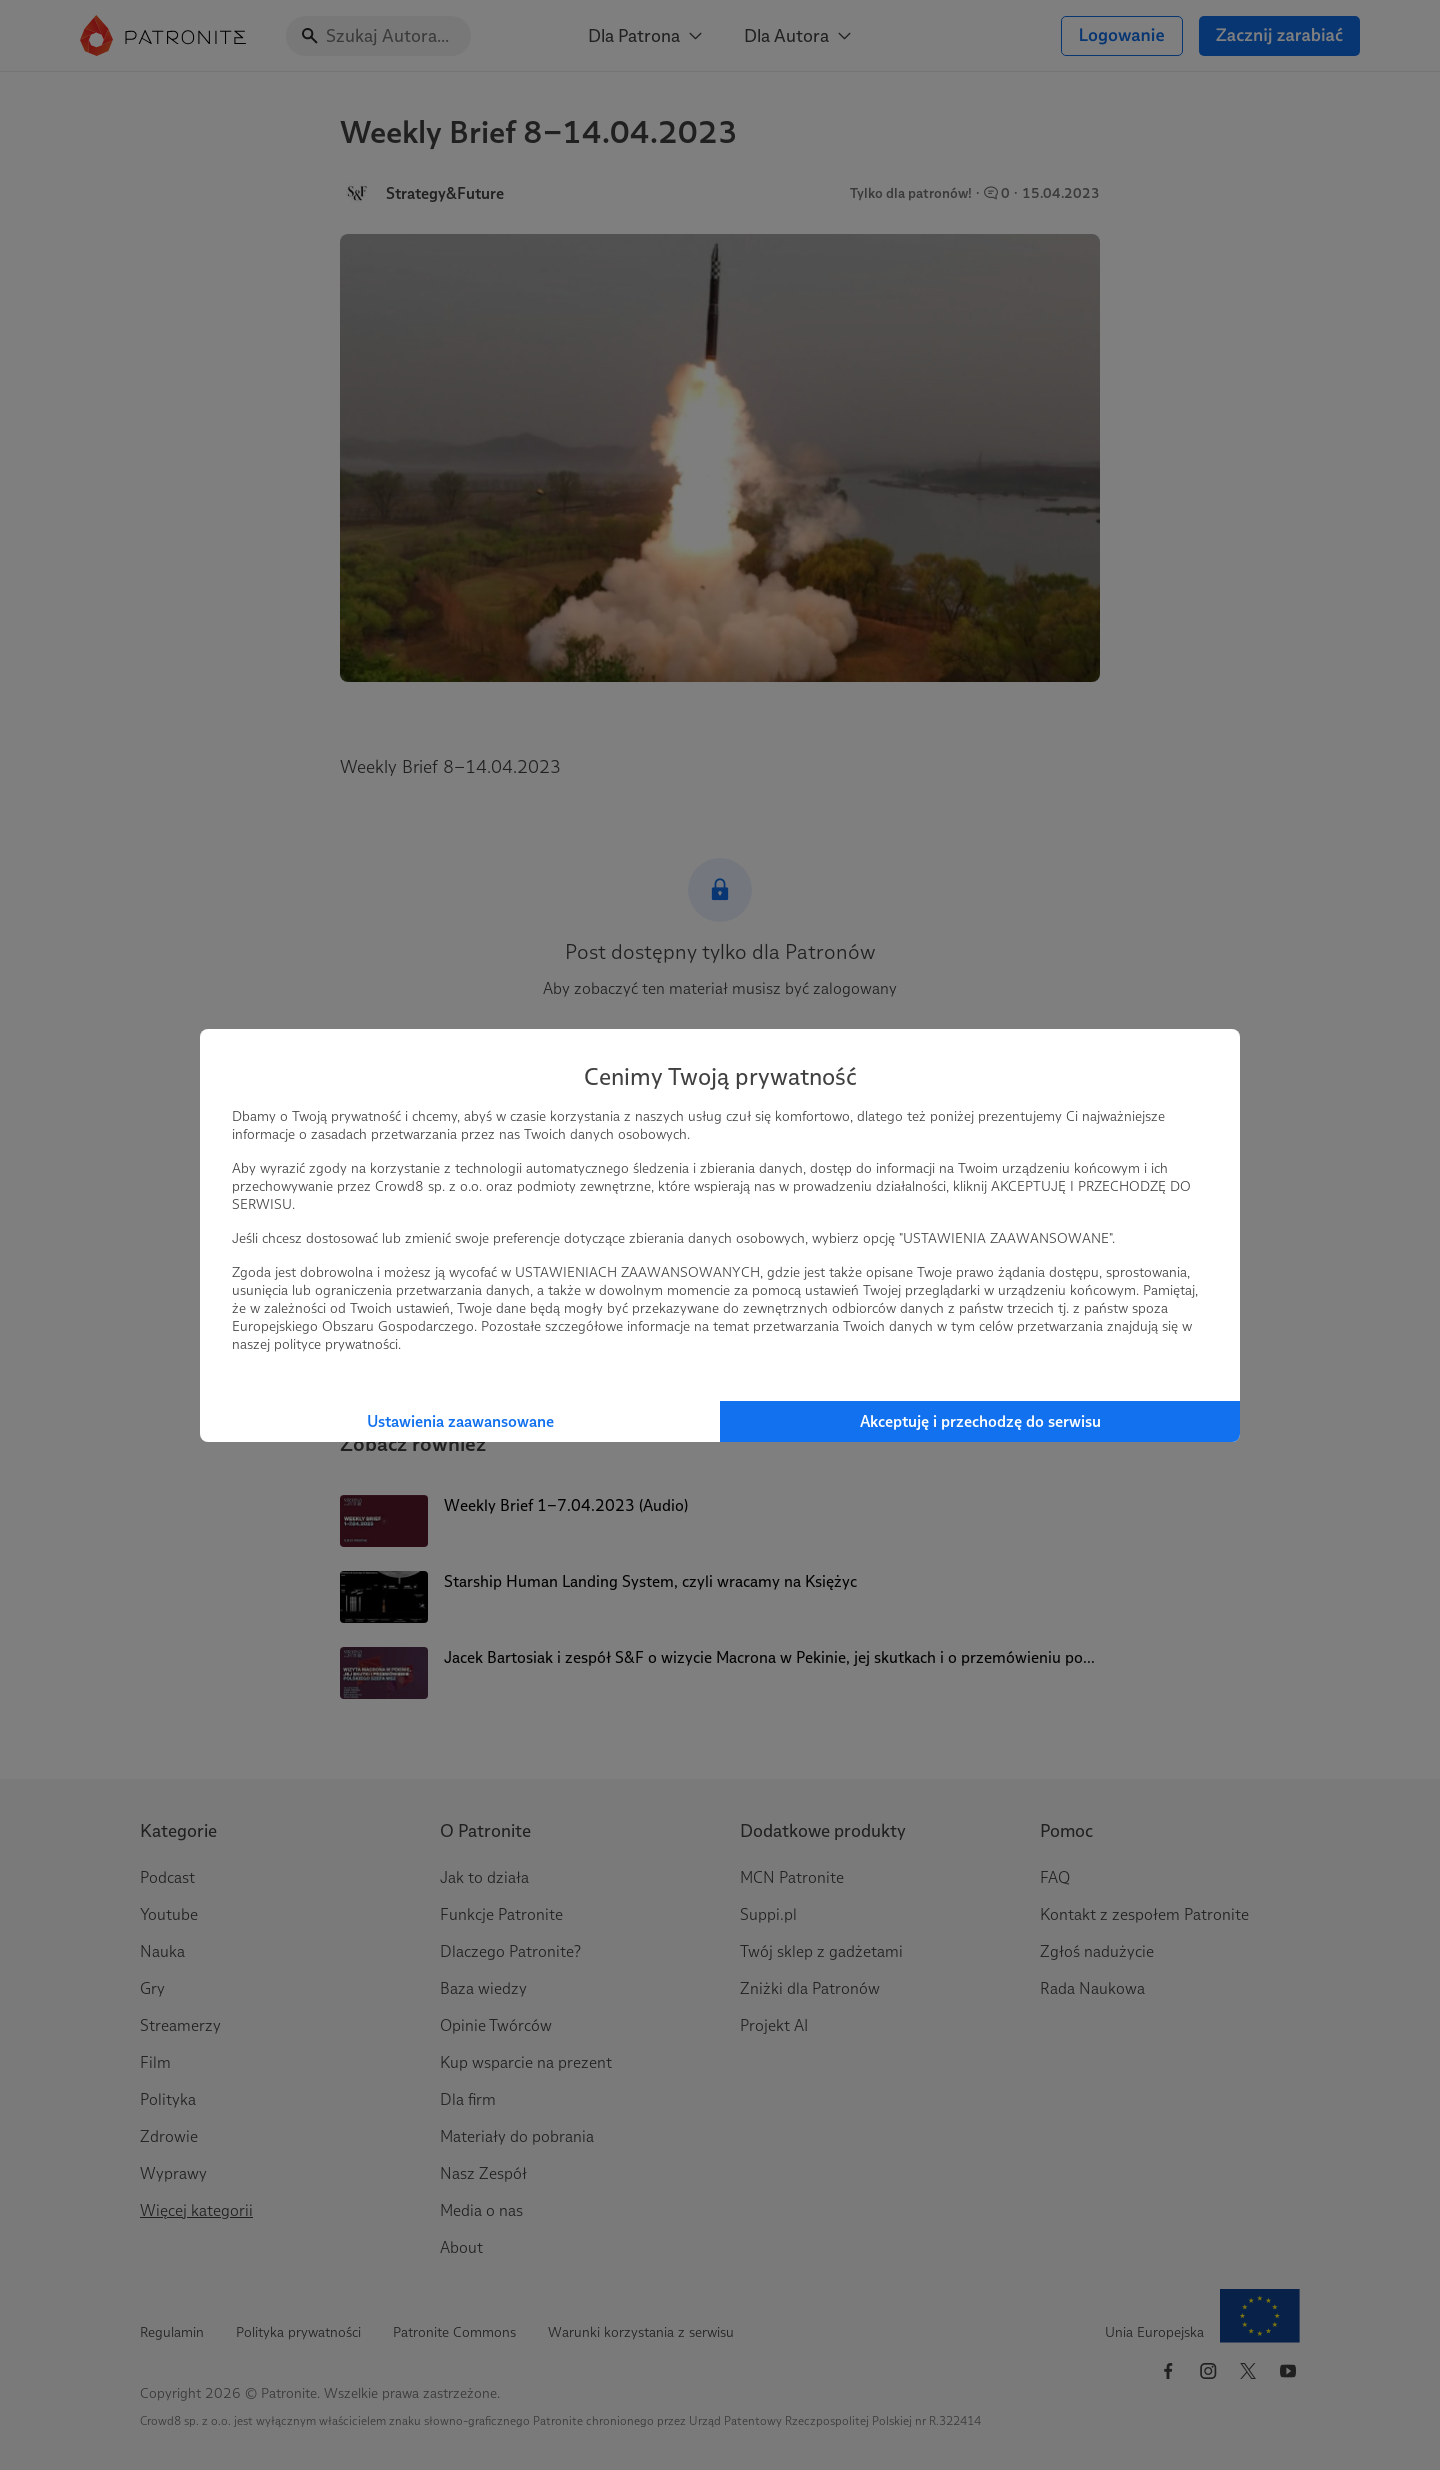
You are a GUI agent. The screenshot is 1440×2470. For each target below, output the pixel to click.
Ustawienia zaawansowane (460, 1421)
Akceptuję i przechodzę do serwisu (980, 1421)
